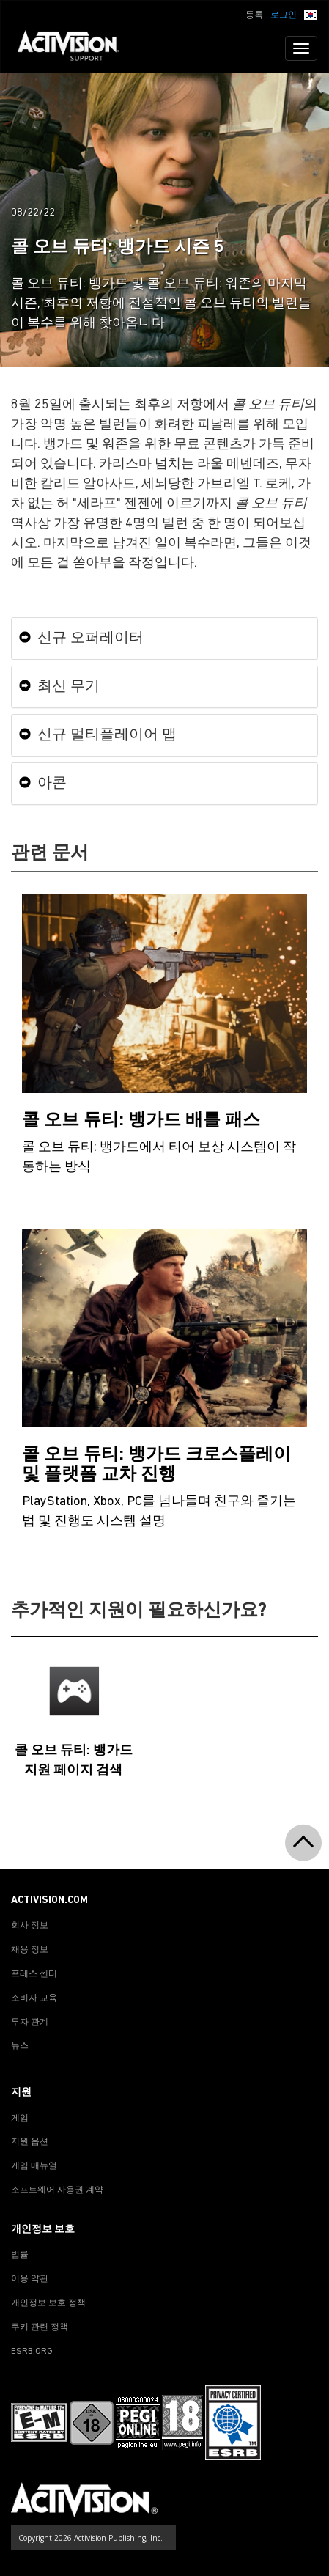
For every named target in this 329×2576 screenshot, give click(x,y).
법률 (20, 2255)
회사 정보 (29, 1925)
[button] (310, 14)
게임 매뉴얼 (34, 2166)
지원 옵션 (29, 2142)
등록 (254, 15)
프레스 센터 (34, 1974)
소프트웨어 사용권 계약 (57, 2190)
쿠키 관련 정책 (39, 2327)
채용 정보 (29, 1950)
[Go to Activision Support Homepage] (76, 48)
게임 (20, 2118)
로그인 (283, 15)
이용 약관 (29, 2279)
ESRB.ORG (32, 2351)
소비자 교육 (34, 1998)
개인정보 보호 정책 (48, 2303)
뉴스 (20, 2046)
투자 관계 (29, 2022)
